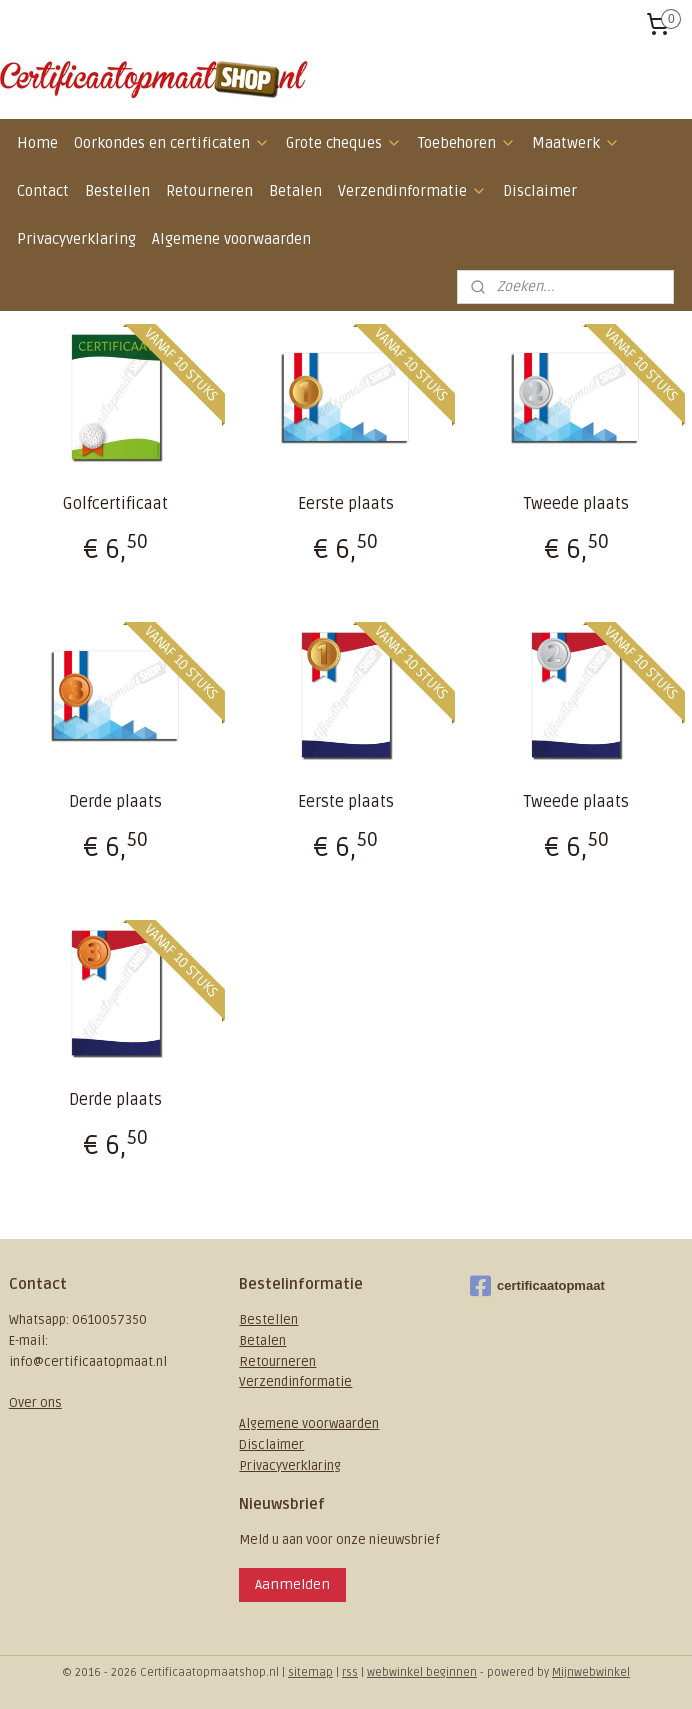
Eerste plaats (346, 504)
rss (350, 1672)
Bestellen (117, 191)
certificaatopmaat (537, 1286)
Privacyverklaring (76, 239)
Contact (43, 191)
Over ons (35, 1403)
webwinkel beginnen (422, 1672)
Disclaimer (540, 191)
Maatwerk (576, 143)
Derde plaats (115, 802)
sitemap (310, 1672)
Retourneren (209, 191)
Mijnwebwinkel (591, 1672)
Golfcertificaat (115, 504)
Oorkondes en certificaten (172, 143)
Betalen (295, 191)
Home (37, 143)
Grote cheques (344, 143)
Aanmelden (292, 1584)
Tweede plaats (576, 504)
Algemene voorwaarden (231, 239)
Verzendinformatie (412, 191)
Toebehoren (467, 143)
